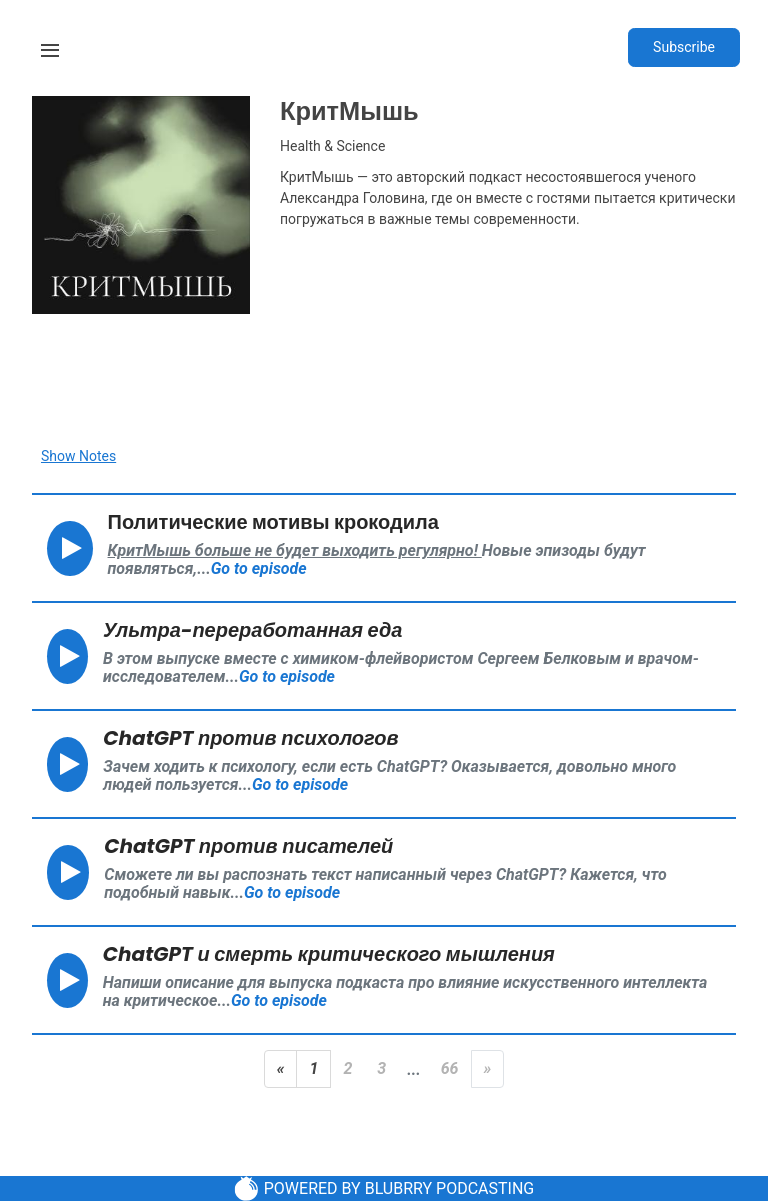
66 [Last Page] (450, 1068)
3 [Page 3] (381, 1068)
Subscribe (684, 47)
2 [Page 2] (347, 1068)
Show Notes (78, 456)
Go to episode (259, 568)
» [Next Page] (488, 1068)
